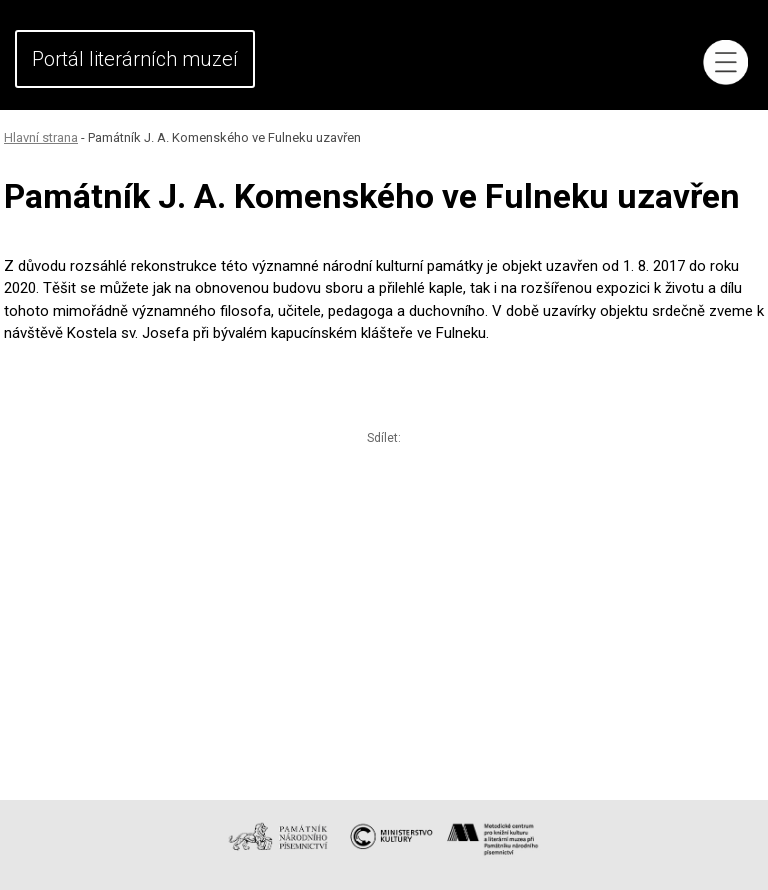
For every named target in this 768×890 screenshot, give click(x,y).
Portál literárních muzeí (135, 59)
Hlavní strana (41, 137)
